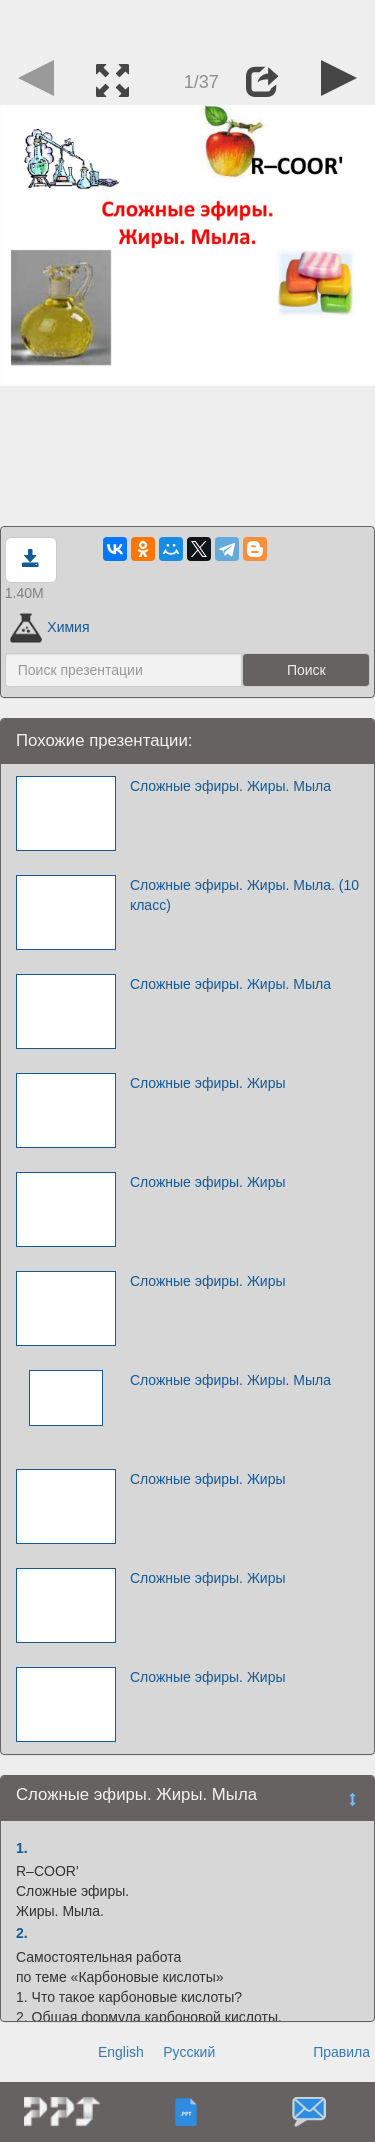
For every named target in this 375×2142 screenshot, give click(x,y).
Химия (50, 627)
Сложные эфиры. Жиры (208, 1083)
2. (22, 1933)
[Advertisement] (188, 25)
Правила (341, 2052)
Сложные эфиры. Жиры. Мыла (230, 786)
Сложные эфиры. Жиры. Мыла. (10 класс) (244, 895)
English (121, 2052)
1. (22, 1848)
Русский (189, 2052)
